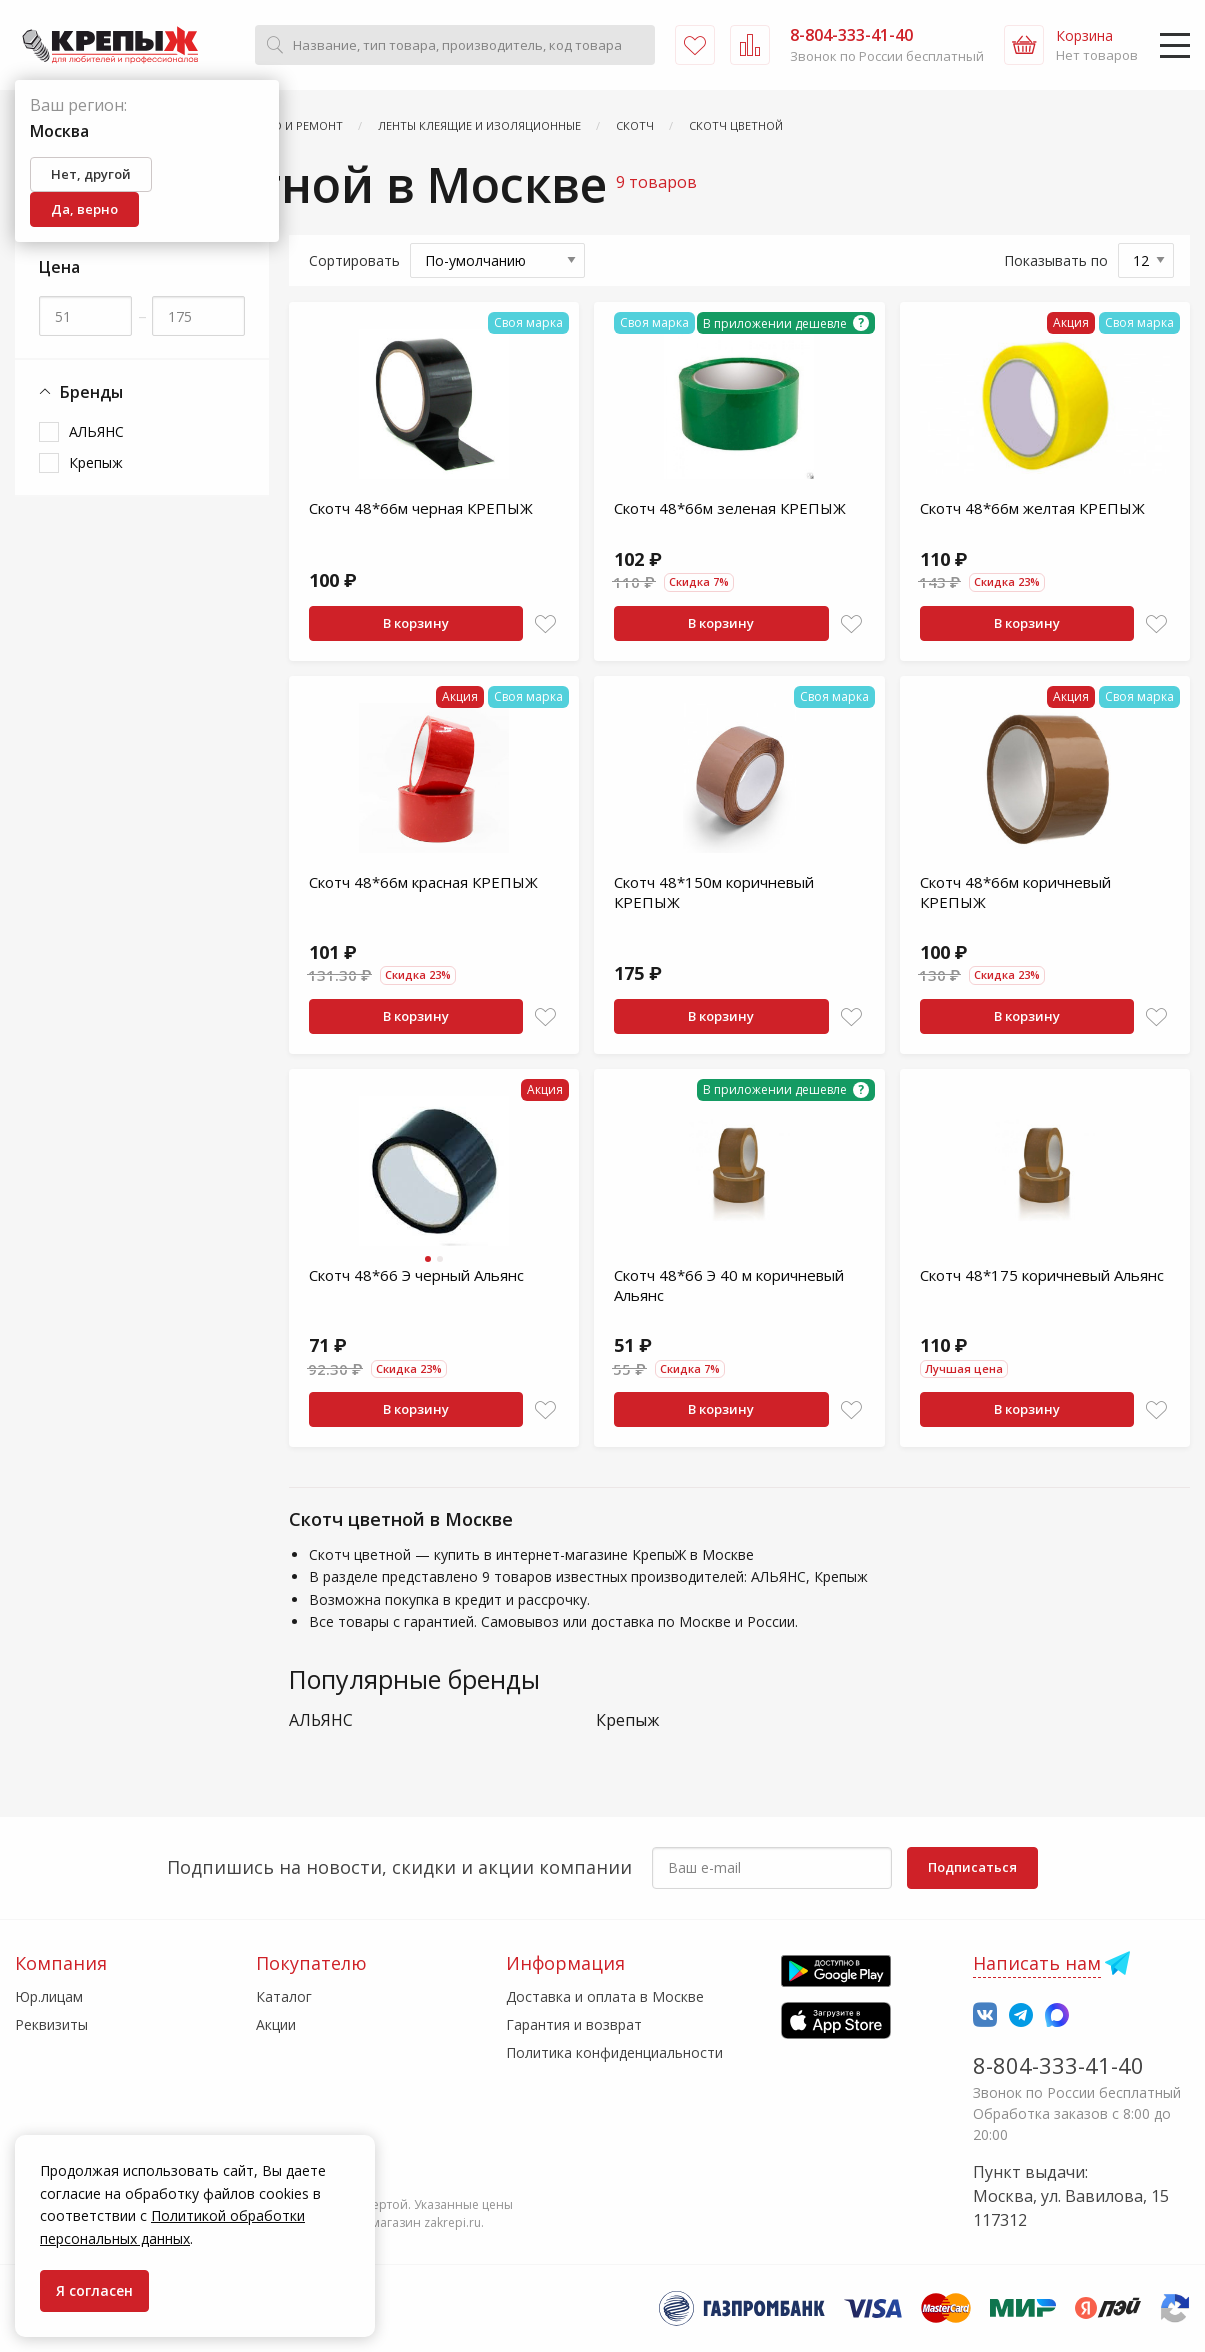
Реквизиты (51, 2024)
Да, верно (84, 209)
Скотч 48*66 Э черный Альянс (416, 1275)
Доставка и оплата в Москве (605, 1996)
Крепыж (96, 462)
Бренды (81, 392)
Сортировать (354, 260)
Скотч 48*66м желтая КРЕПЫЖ (1032, 508)
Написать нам (1037, 1963)
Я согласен (94, 2290)
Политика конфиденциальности (614, 2052)
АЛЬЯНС (96, 431)
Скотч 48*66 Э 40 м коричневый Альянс (729, 1285)
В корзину (416, 623)
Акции (276, 2024)
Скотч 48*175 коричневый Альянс (1042, 1275)
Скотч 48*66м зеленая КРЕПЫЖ (730, 508)
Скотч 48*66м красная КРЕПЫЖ (423, 882)
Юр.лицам (49, 1996)
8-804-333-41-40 (1058, 2065)
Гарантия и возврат (574, 2024)
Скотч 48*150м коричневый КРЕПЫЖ (714, 892)
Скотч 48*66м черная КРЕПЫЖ (421, 508)
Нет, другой (91, 174)
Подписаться (972, 1867)
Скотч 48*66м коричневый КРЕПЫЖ (1015, 892)
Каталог (284, 1996)
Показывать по (1056, 260)
